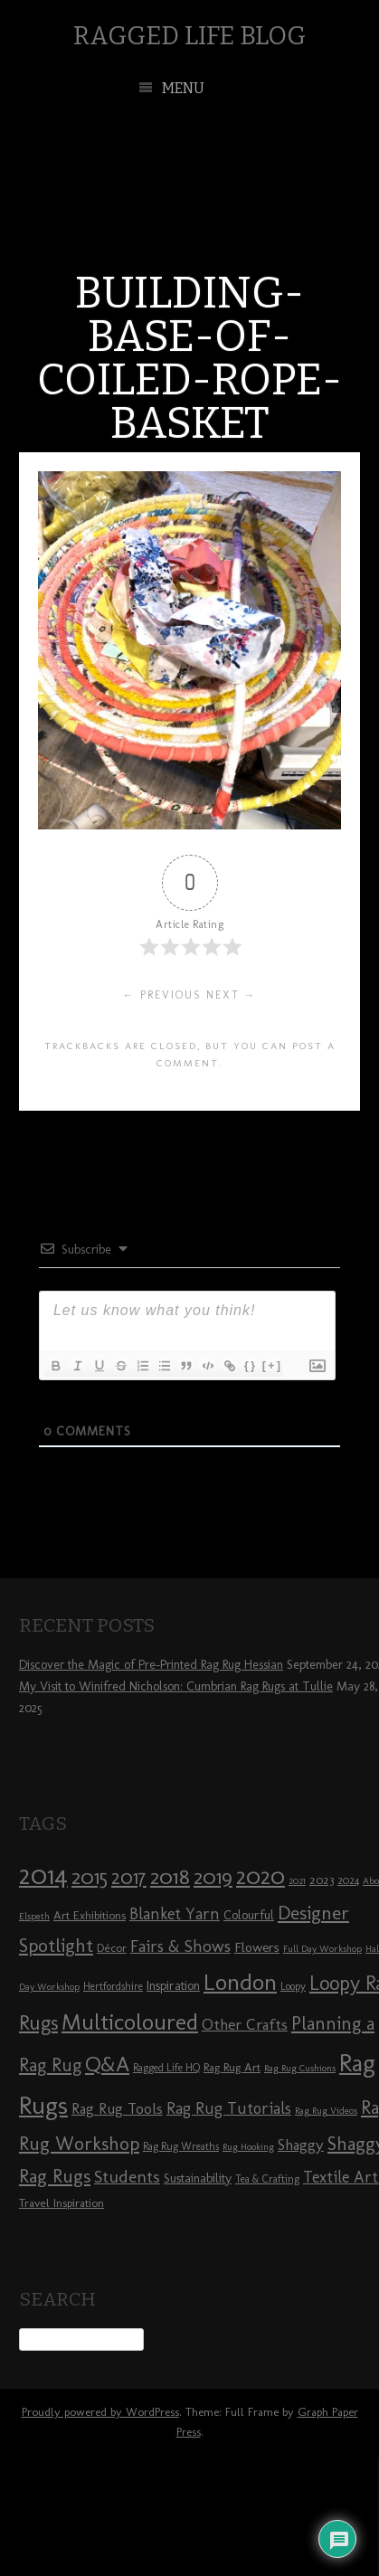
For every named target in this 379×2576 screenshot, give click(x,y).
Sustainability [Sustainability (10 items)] (198, 2178)
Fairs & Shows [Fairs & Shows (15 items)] (180, 1946)
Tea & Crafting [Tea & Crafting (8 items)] (267, 2179)
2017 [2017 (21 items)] (129, 1877)
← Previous (162, 995)
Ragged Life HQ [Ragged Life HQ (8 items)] (166, 2067)
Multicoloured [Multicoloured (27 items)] (130, 2021)
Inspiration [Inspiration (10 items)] (173, 1986)
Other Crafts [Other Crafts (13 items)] (245, 2024)
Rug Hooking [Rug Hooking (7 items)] (248, 2147)
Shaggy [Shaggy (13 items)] (301, 2145)
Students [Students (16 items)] (127, 2176)
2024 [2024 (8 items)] (348, 1880)
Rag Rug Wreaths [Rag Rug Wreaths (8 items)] (181, 2146)
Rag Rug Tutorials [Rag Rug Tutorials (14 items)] (228, 2108)
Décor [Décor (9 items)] (112, 1947)
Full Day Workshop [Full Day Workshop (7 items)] (322, 1949)
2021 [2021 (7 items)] (297, 1881)
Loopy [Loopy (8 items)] (293, 1986)
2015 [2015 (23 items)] (89, 1876)
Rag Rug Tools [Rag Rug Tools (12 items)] (117, 2108)
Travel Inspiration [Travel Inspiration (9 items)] (61, 2202)
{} (250, 1365)
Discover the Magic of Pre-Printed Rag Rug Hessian (151, 1664)
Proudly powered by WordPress (100, 2412)
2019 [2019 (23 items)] (213, 1876)
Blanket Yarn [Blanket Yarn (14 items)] (174, 1914)
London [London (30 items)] (240, 1981)
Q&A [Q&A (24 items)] (107, 2064)
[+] (272, 1365)
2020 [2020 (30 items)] (260, 1875)
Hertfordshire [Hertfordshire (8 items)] (113, 1986)
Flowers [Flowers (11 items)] (257, 1947)
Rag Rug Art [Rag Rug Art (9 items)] (232, 2067)
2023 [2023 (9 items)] (321, 1879)
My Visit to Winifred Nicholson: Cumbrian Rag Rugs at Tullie (176, 1686)
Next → (231, 995)
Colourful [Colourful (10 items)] (248, 1915)
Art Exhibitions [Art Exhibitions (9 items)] (89, 1915)
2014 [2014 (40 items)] (43, 1874)
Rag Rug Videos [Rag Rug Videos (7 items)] (326, 2111)
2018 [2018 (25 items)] (170, 1876)
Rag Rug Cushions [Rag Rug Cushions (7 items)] (300, 2068)
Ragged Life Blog (189, 36)
